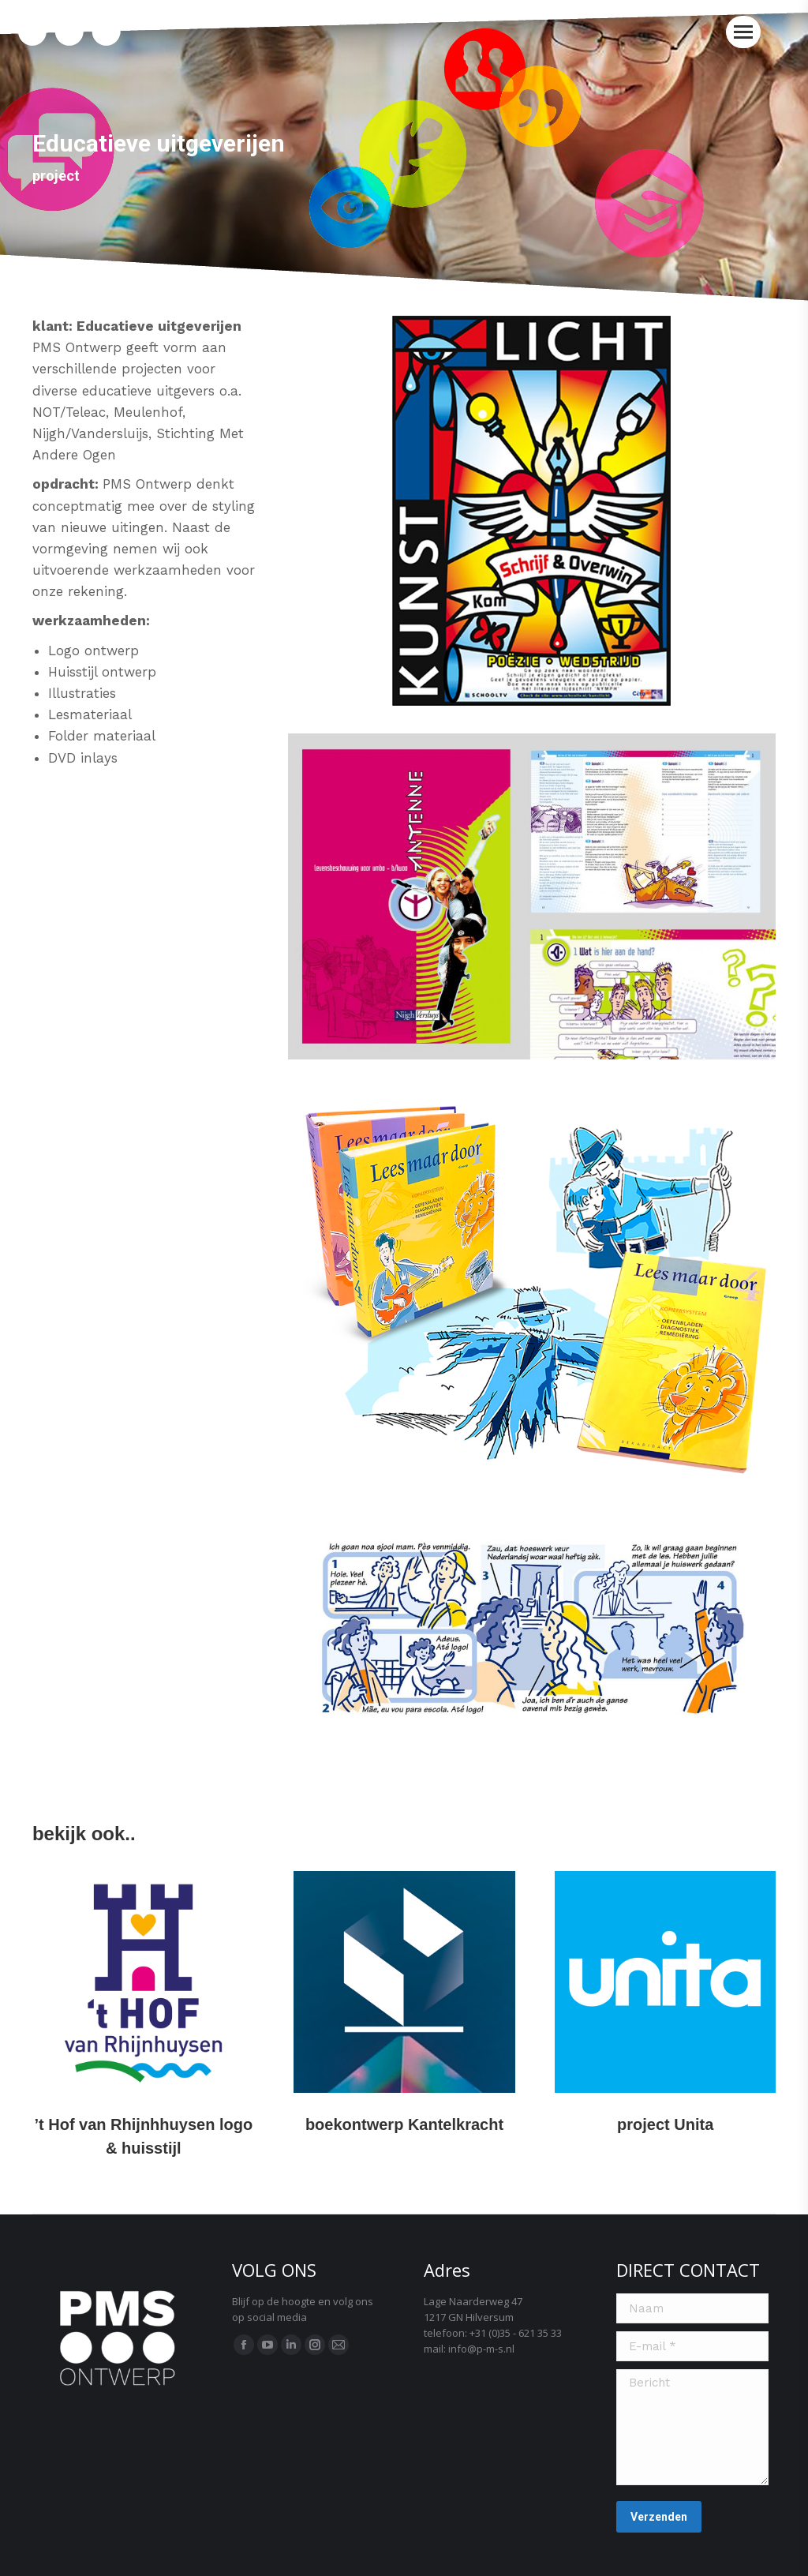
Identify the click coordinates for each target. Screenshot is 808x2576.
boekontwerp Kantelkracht (404, 2124)
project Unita (665, 2124)
